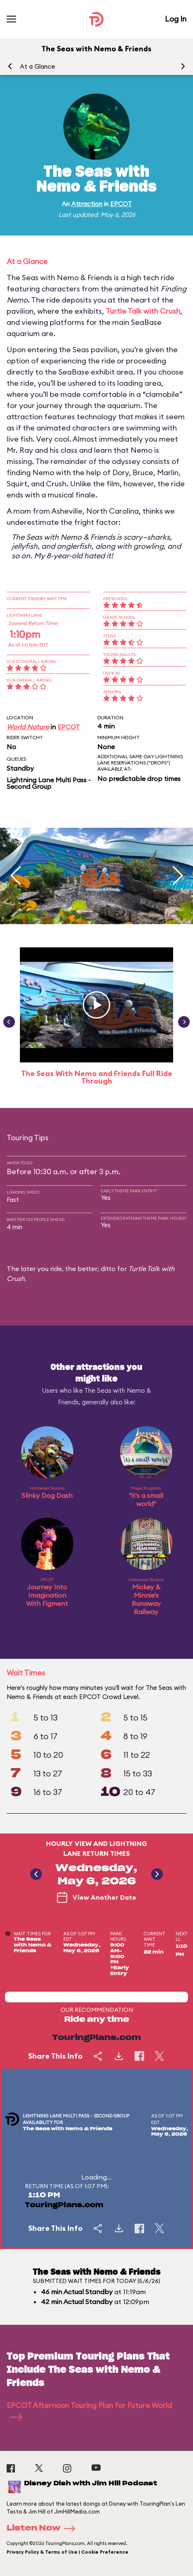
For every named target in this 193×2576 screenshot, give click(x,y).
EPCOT (121, 204)
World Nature (28, 727)
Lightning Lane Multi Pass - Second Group (49, 783)
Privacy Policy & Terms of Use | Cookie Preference (67, 2552)
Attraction (86, 204)
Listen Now (43, 2528)
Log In (175, 19)
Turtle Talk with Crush (143, 311)
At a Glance (37, 66)
